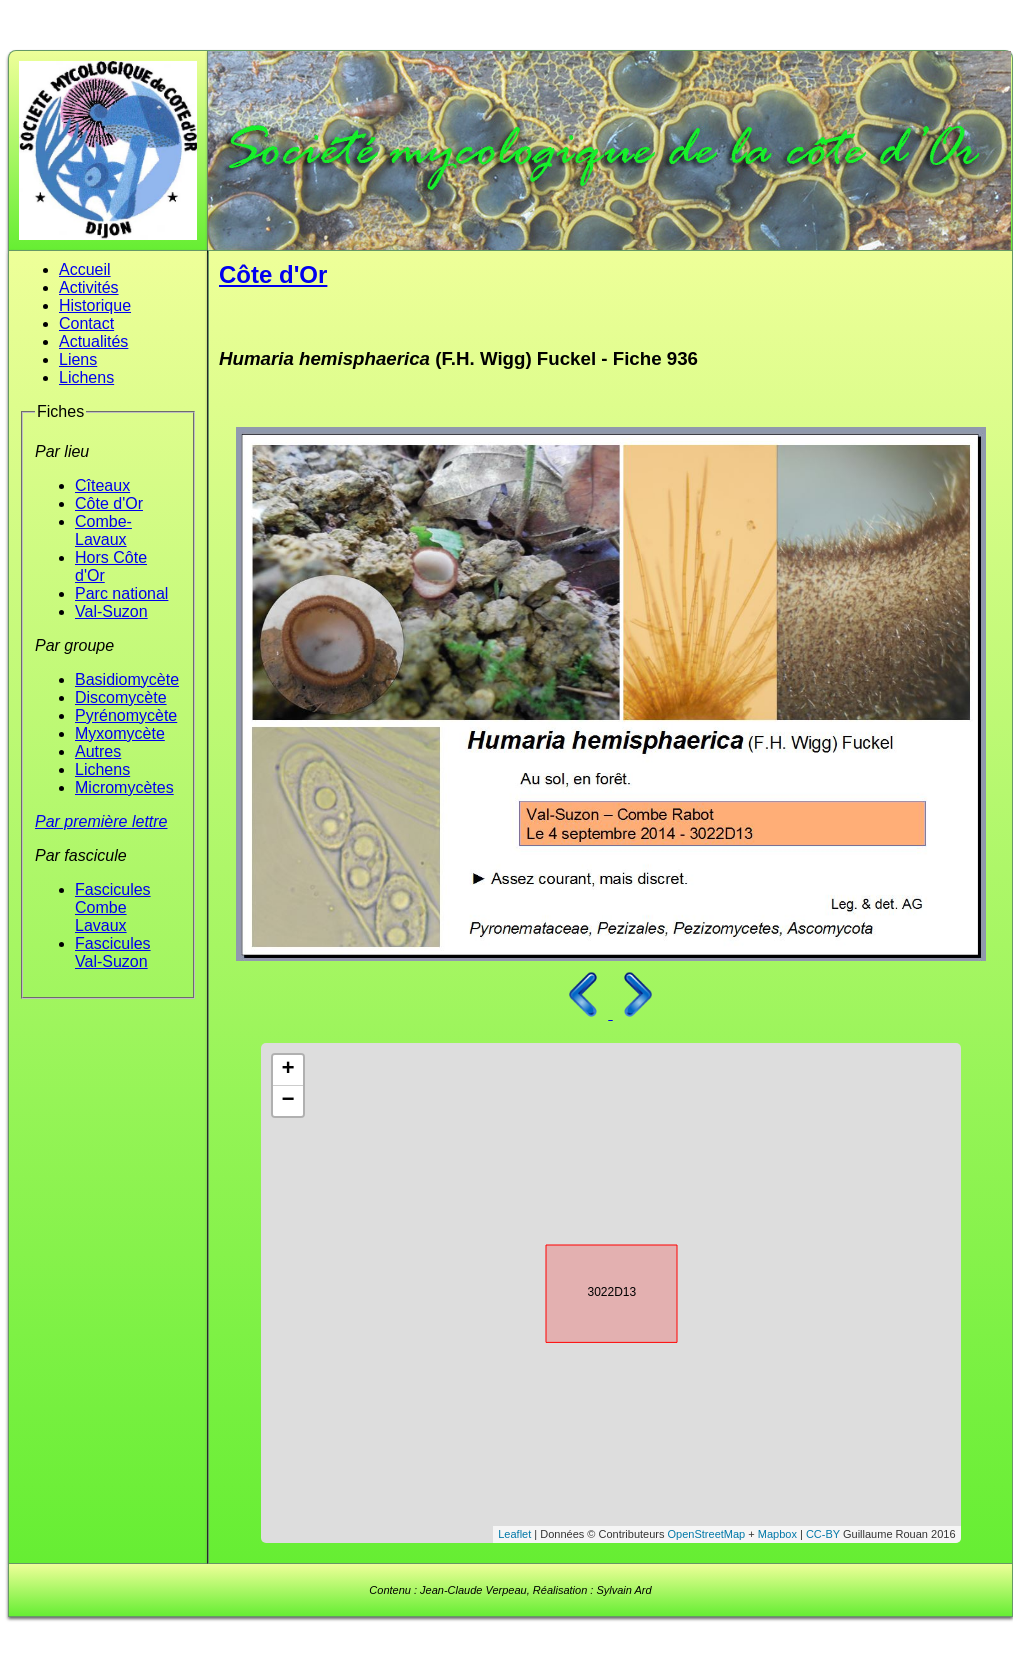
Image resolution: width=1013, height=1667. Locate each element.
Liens (78, 359)
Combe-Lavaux (103, 530)
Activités (89, 287)
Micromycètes (124, 787)
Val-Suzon (111, 611)
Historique (95, 305)
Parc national (121, 593)
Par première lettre (101, 821)
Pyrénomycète (126, 715)
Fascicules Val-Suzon (113, 952)
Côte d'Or (109, 503)
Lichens (86, 377)
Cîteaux (102, 485)
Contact (86, 323)
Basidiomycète (127, 679)
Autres (98, 751)
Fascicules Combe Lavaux (113, 907)
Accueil (85, 269)
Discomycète (121, 697)
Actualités (93, 341)
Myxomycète (120, 733)
